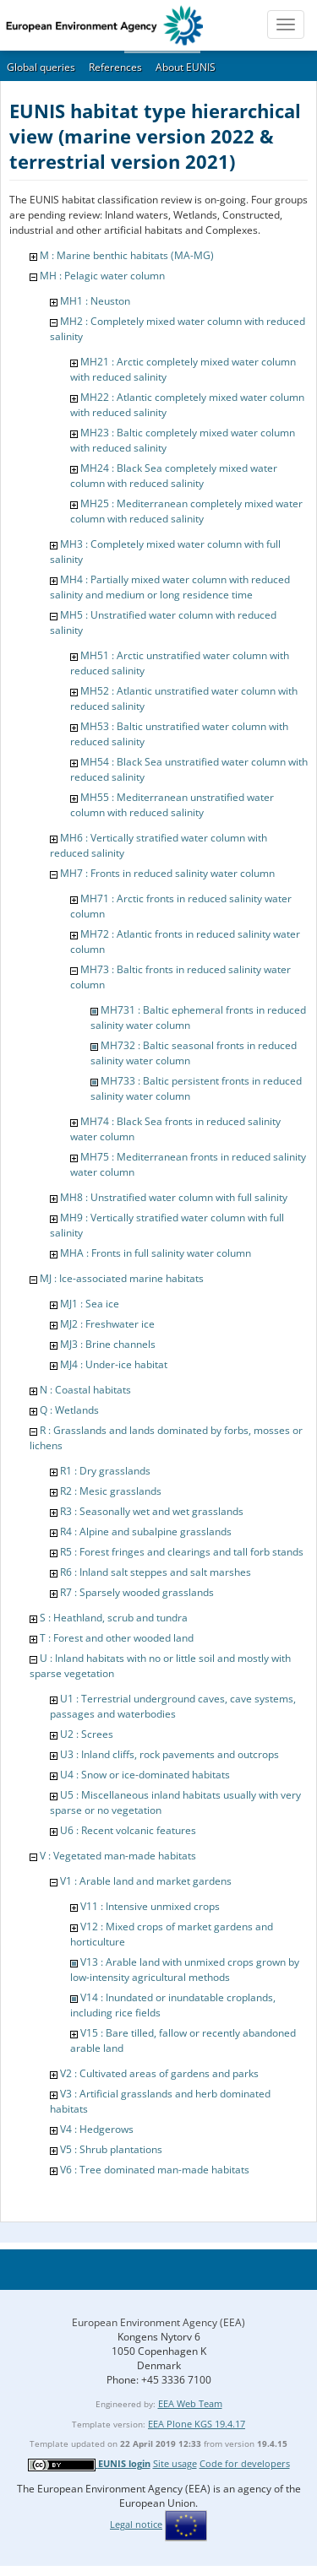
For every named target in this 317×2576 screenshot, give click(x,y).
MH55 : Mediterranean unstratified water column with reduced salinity (172, 805)
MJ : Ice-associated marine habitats (122, 1278)
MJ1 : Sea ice (89, 1303)
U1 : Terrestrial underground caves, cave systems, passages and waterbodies (173, 1706)
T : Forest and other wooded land (117, 1638)
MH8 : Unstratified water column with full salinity (173, 1197)
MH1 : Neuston (95, 301)
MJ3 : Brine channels (108, 1344)
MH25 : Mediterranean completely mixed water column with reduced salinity (186, 511)
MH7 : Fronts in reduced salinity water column (167, 873)
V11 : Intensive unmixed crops (150, 1906)
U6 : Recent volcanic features (128, 1830)
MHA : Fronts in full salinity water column (155, 1253)
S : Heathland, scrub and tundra (114, 1617)
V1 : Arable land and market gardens (146, 1881)
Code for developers (244, 2463)
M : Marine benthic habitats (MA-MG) (127, 255)
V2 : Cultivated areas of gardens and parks (159, 2073)
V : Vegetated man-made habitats (118, 1855)
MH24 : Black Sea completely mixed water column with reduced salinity (173, 475)
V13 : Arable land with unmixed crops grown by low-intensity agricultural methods (184, 1969)
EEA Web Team (190, 2403)
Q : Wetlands (69, 1410)
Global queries (41, 67)
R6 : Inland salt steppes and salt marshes (155, 1572)
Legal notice (136, 2524)
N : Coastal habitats (85, 1390)
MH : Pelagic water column (102, 275)
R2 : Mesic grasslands (110, 1491)
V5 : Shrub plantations (111, 2149)
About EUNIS (186, 67)
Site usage (175, 2463)
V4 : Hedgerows (97, 2129)
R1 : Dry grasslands (105, 1471)
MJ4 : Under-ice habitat (113, 1364)
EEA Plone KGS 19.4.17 (196, 2423)
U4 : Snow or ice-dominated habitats (145, 1774)
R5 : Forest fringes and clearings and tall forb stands (181, 1552)
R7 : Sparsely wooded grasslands (137, 1592)
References (115, 67)
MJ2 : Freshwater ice (107, 1324)
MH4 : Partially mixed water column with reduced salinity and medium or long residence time (170, 587)
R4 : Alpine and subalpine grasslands (146, 1531)
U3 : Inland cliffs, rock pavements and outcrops (169, 1754)
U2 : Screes (86, 1734)
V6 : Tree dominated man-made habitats (154, 2169)
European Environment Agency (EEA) (158, 2322)
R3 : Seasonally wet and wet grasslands (151, 1511)
